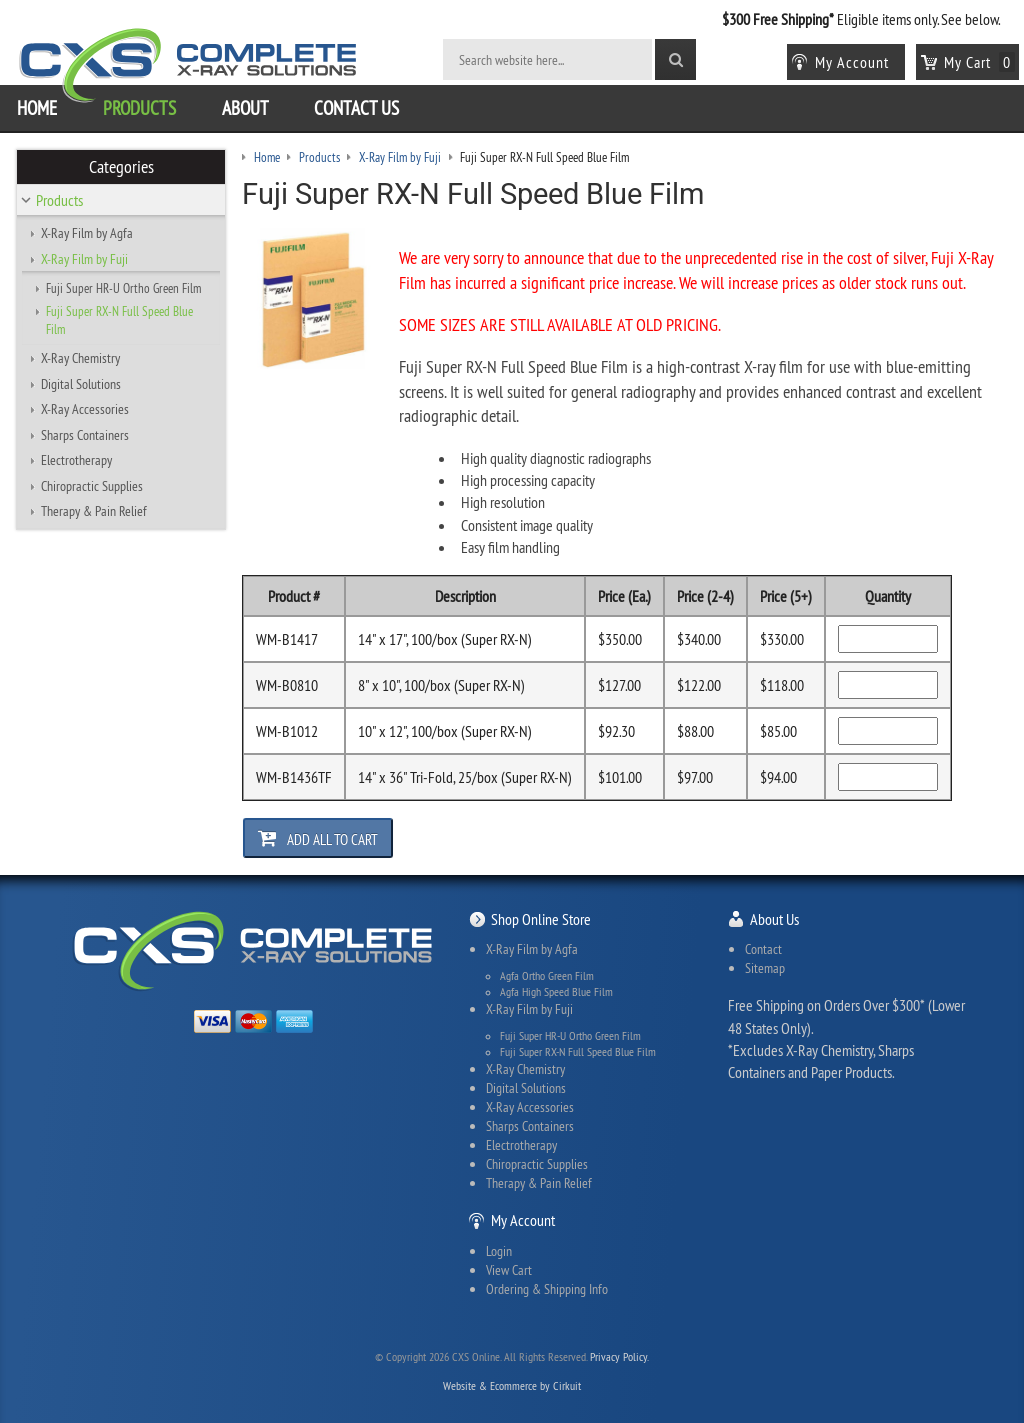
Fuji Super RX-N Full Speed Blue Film (119, 320)
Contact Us (356, 108)
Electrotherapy (76, 460)
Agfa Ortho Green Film (547, 976)
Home (37, 108)
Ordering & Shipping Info (547, 1289)
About (245, 108)
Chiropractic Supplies (92, 486)
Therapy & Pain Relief (94, 511)
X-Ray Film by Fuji (84, 259)
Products (139, 108)
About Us (774, 919)
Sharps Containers (85, 435)
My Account (523, 1220)
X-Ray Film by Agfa (87, 233)
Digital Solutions (81, 384)
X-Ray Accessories (85, 409)
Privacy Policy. (619, 1356)
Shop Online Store (541, 919)
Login (499, 1251)
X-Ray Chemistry (80, 358)
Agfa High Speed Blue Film (556, 992)
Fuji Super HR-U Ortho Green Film (123, 288)
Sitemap (765, 968)
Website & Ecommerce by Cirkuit (512, 1385)
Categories (121, 167)
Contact (763, 949)
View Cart (509, 1270)
